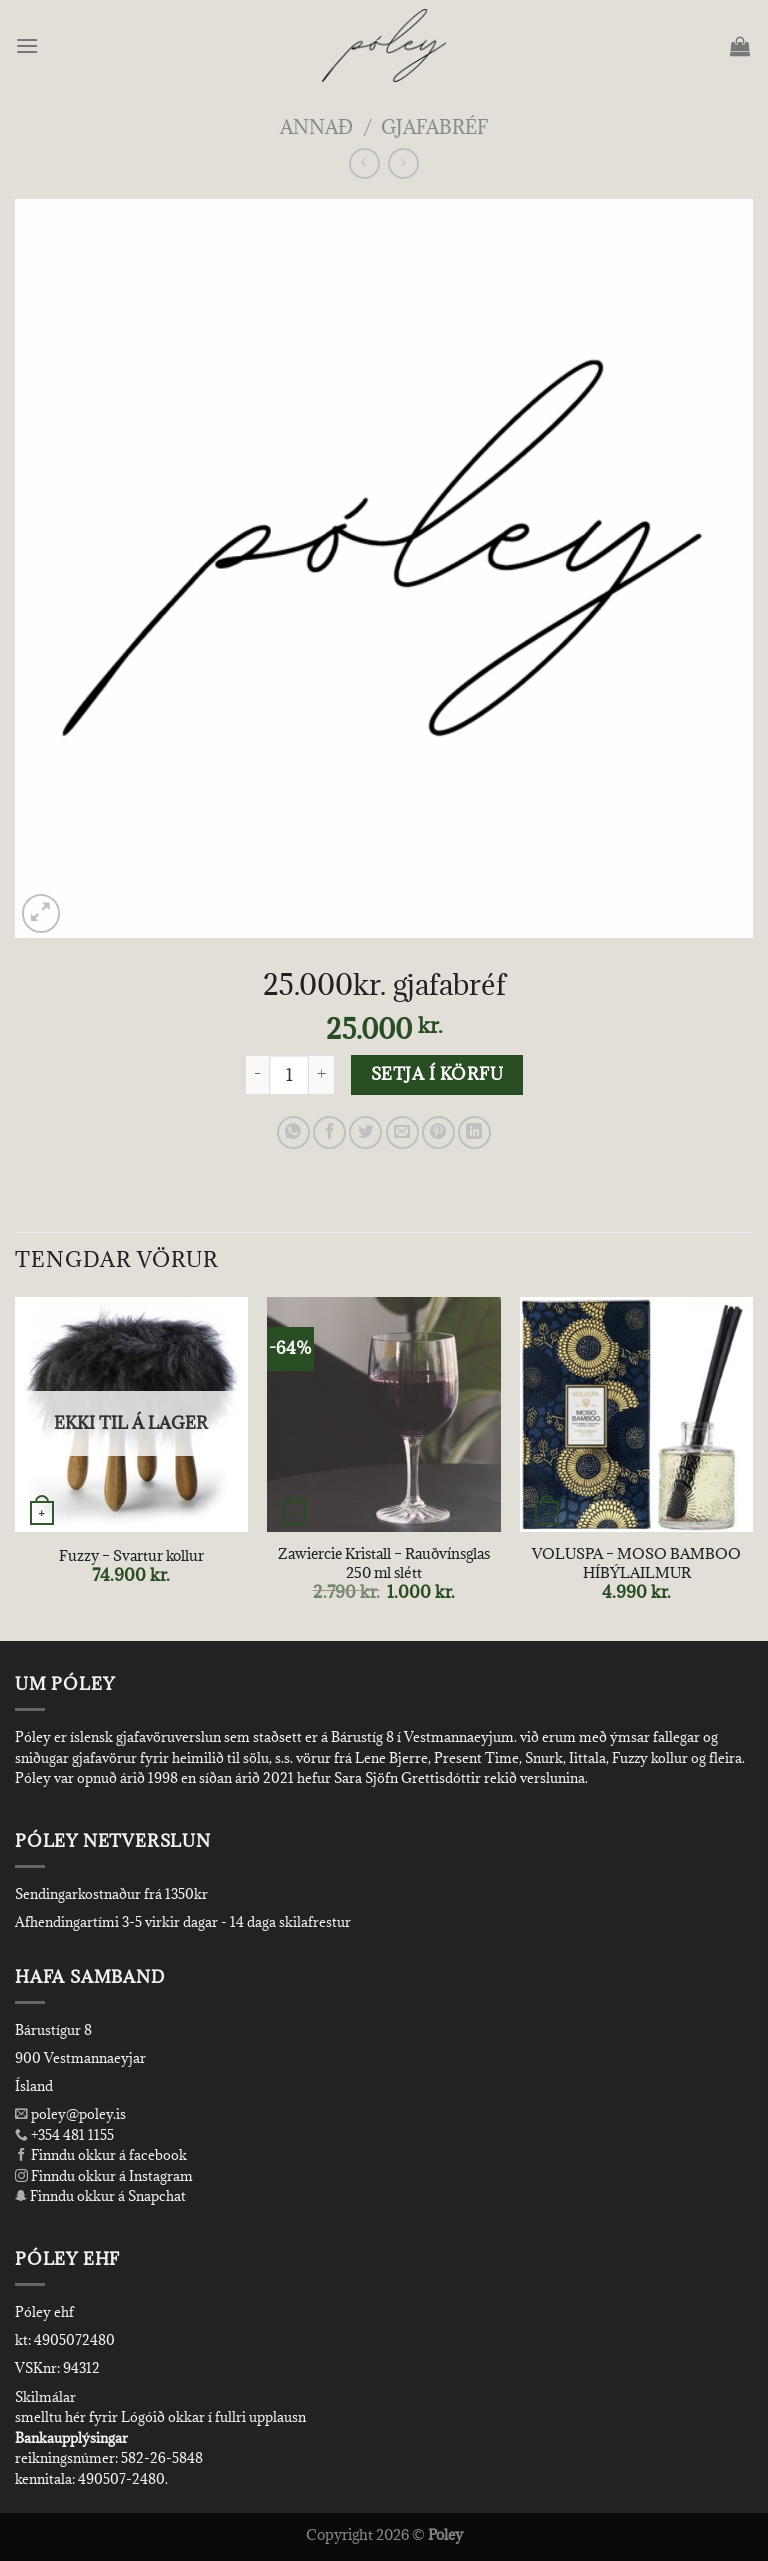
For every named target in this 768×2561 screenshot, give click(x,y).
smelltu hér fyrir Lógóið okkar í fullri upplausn (160, 2417)
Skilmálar (45, 2397)
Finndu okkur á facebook (101, 2155)
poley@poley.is (70, 2114)
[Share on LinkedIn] (474, 1132)
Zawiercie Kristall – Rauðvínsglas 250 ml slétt (384, 1563)
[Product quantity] (289, 1075)
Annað (316, 126)
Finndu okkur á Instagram (104, 2176)
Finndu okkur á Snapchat (100, 2196)
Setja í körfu (437, 1074)
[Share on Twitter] (365, 1132)
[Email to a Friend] (402, 1132)
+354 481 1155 (71, 2135)
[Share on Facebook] (329, 1132)
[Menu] (28, 45)
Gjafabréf (434, 126)
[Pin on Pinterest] (438, 1132)
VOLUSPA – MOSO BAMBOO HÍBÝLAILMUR (636, 1563)
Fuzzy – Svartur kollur (131, 1556)
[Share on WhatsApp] (293, 1132)
